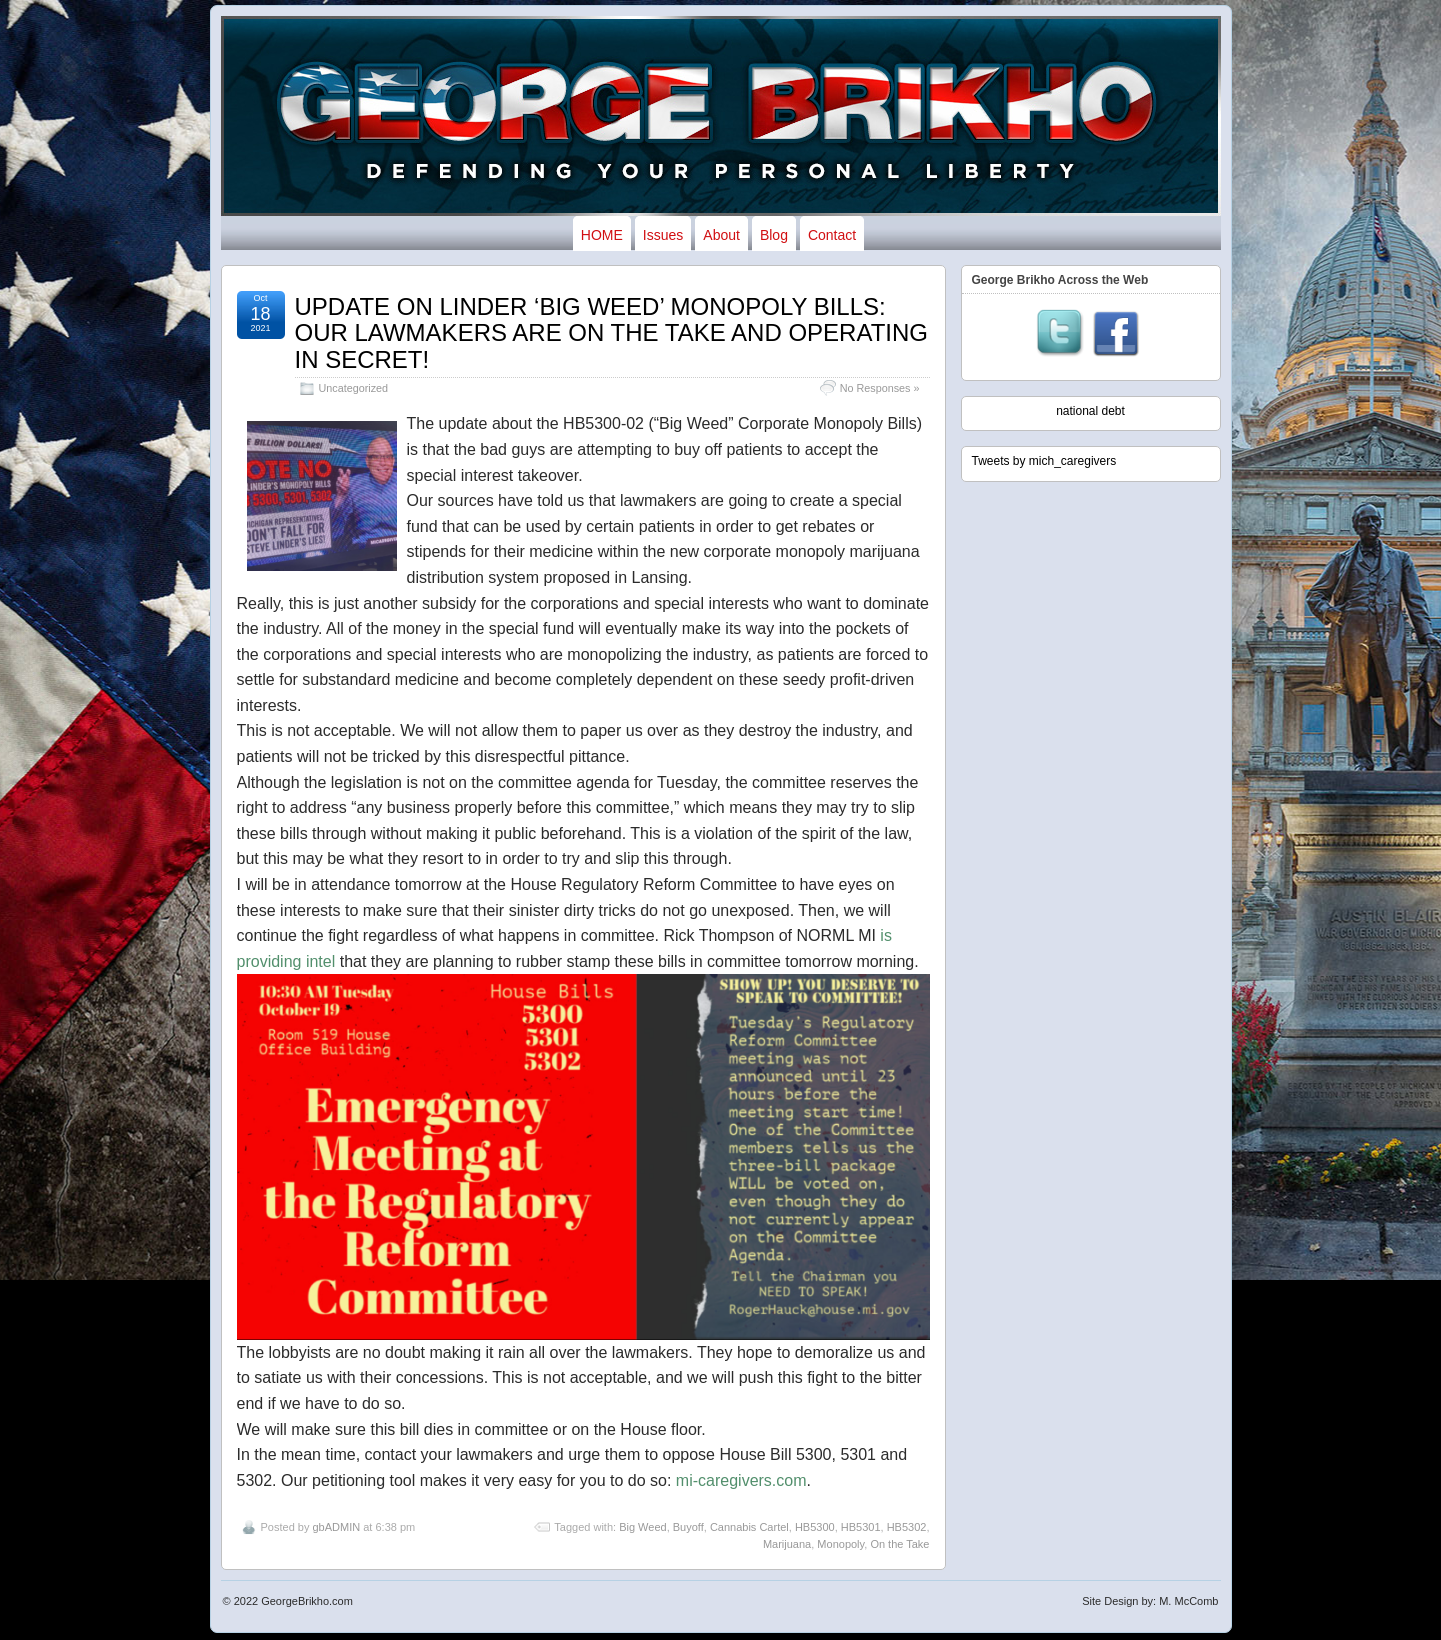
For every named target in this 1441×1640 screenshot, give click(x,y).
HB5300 (815, 1527)
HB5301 (861, 1527)
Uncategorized (354, 388)
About (721, 235)
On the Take (899, 1544)
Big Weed (643, 1527)
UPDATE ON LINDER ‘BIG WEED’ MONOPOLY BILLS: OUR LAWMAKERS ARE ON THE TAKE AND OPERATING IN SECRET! (611, 333)
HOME (602, 235)
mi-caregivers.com (741, 1480)
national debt (1090, 411)
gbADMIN (336, 1527)
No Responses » (880, 388)
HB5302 (907, 1527)
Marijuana (787, 1544)
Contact (832, 235)
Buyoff (688, 1527)
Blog (774, 235)
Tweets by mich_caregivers (1044, 461)
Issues (663, 235)
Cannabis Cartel (749, 1527)
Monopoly (840, 1544)
